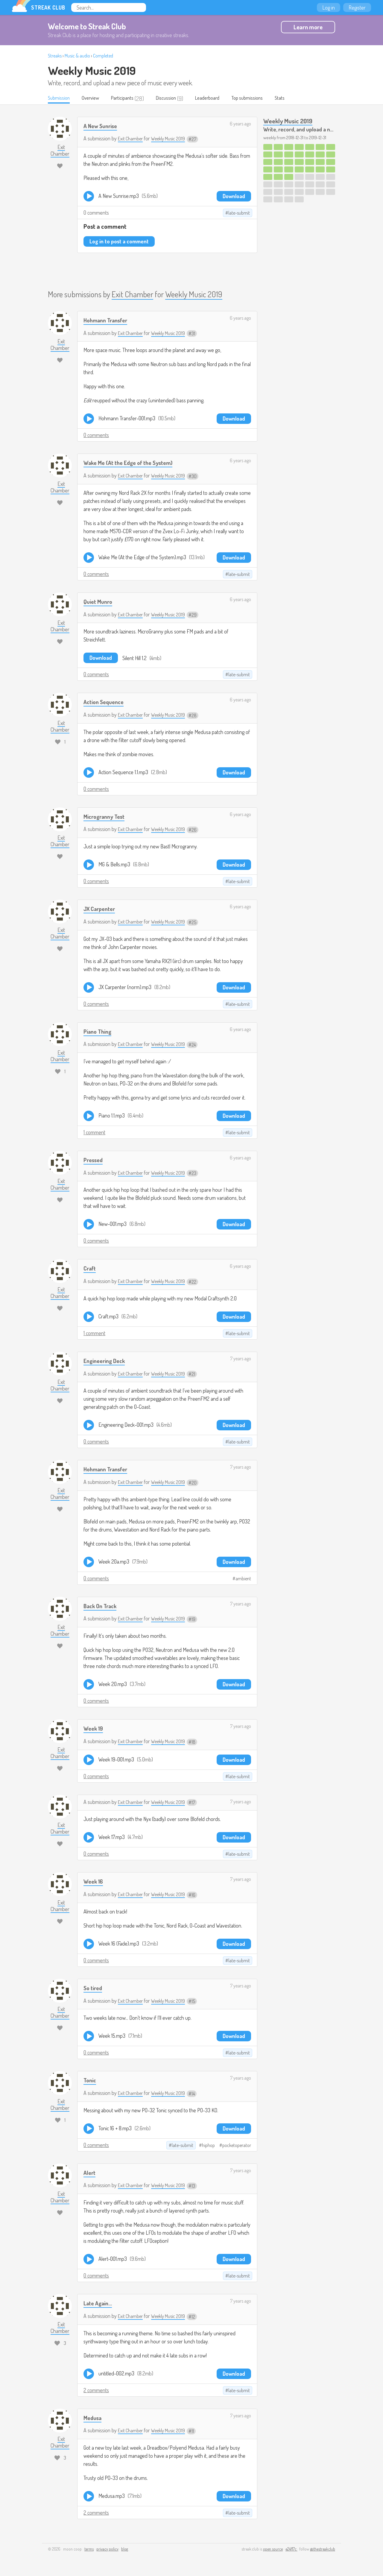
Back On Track (102, 1606)
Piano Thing (99, 1031)
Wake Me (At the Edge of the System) (132, 463)
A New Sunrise (102, 126)
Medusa (93, 2418)
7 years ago (240, 1359)
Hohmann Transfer (108, 320)
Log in (328, 7)
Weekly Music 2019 (92, 70)
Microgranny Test (106, 816)
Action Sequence (105, 702)
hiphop (208, 2146)
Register (357, 7)
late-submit (239, 213)
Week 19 (94, 1729)
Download (234, 196)
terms (89, 2549)
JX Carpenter (101, 909)
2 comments (96, 2390)
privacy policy (107, 2549)
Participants (129, 98)
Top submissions (264, 98)
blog (124, 2549)
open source (273, 2549)
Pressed (94, 1160)
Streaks (55, 56)
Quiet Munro (99, 602)
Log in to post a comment (119, 241)
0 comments (96, 213)
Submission (60, 98)
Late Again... (99, 2303)
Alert (90, 2173)
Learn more (308, 27)
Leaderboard (220, 98)
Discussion (176, 98)
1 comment (94, 1132)
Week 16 (94, 1882)
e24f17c (291, 2549)
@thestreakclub (322, 2549)
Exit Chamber (131, 139)
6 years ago (240, 124)
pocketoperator (236, 2146)
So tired (93, 1988)
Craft (90, 1269)
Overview (95, 98)
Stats (299, 98)
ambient (243, 1579)
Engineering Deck (106, 1361)
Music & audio (77, 56)
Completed (103, 56)
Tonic (90, 2080)
